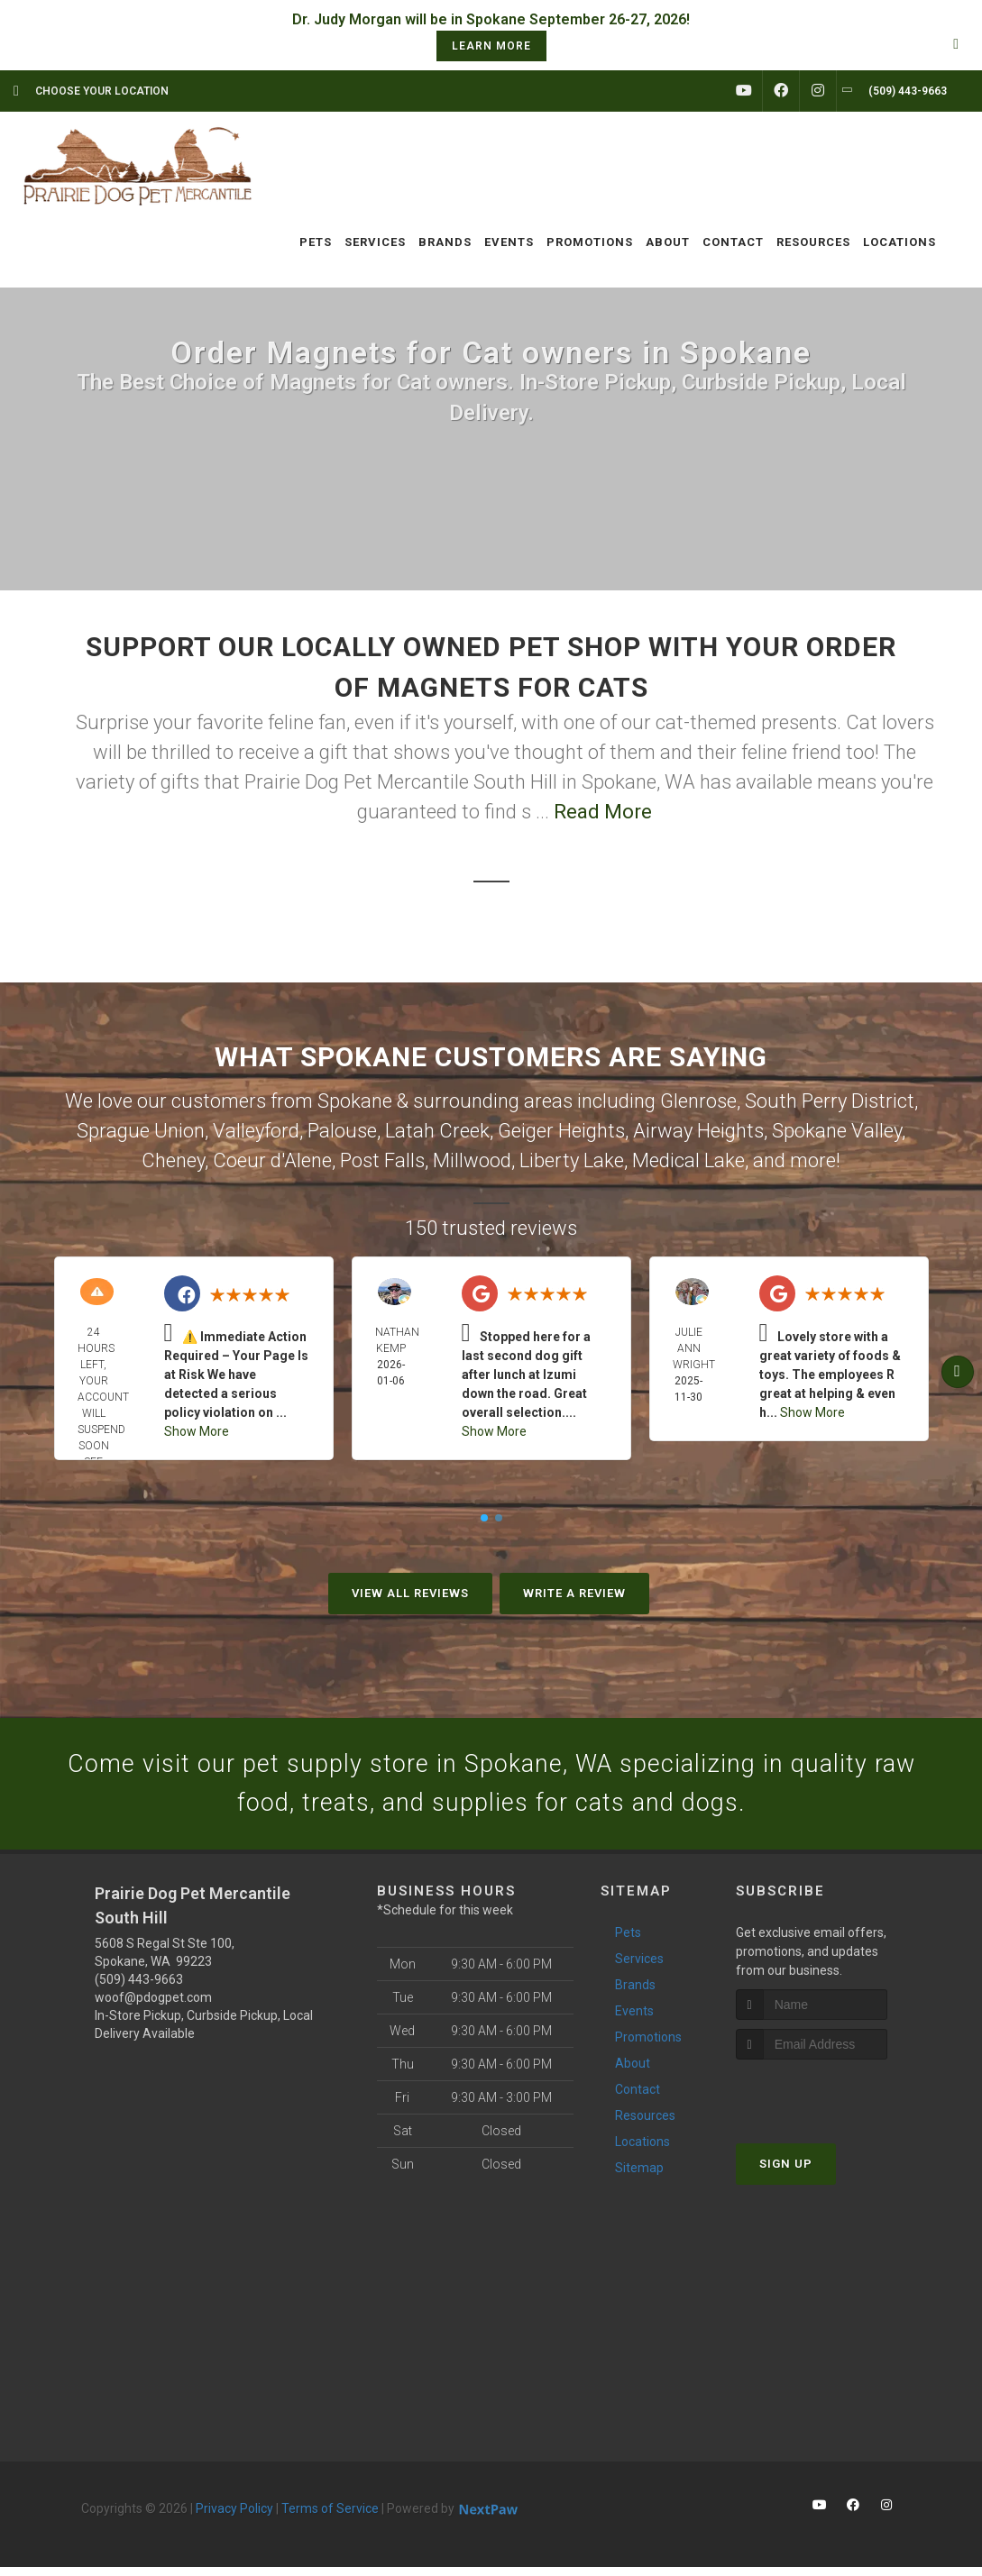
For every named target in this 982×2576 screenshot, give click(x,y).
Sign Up (785, 2173)
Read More (603, 811)
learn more (491, 46)
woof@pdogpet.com (153, 2006)
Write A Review (574, 1593)
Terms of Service (330, 2517)
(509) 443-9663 (139, 1988)
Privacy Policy (234, 2517)
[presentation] (832, 2103)
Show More (196, 1431)
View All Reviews (410, 1593)
